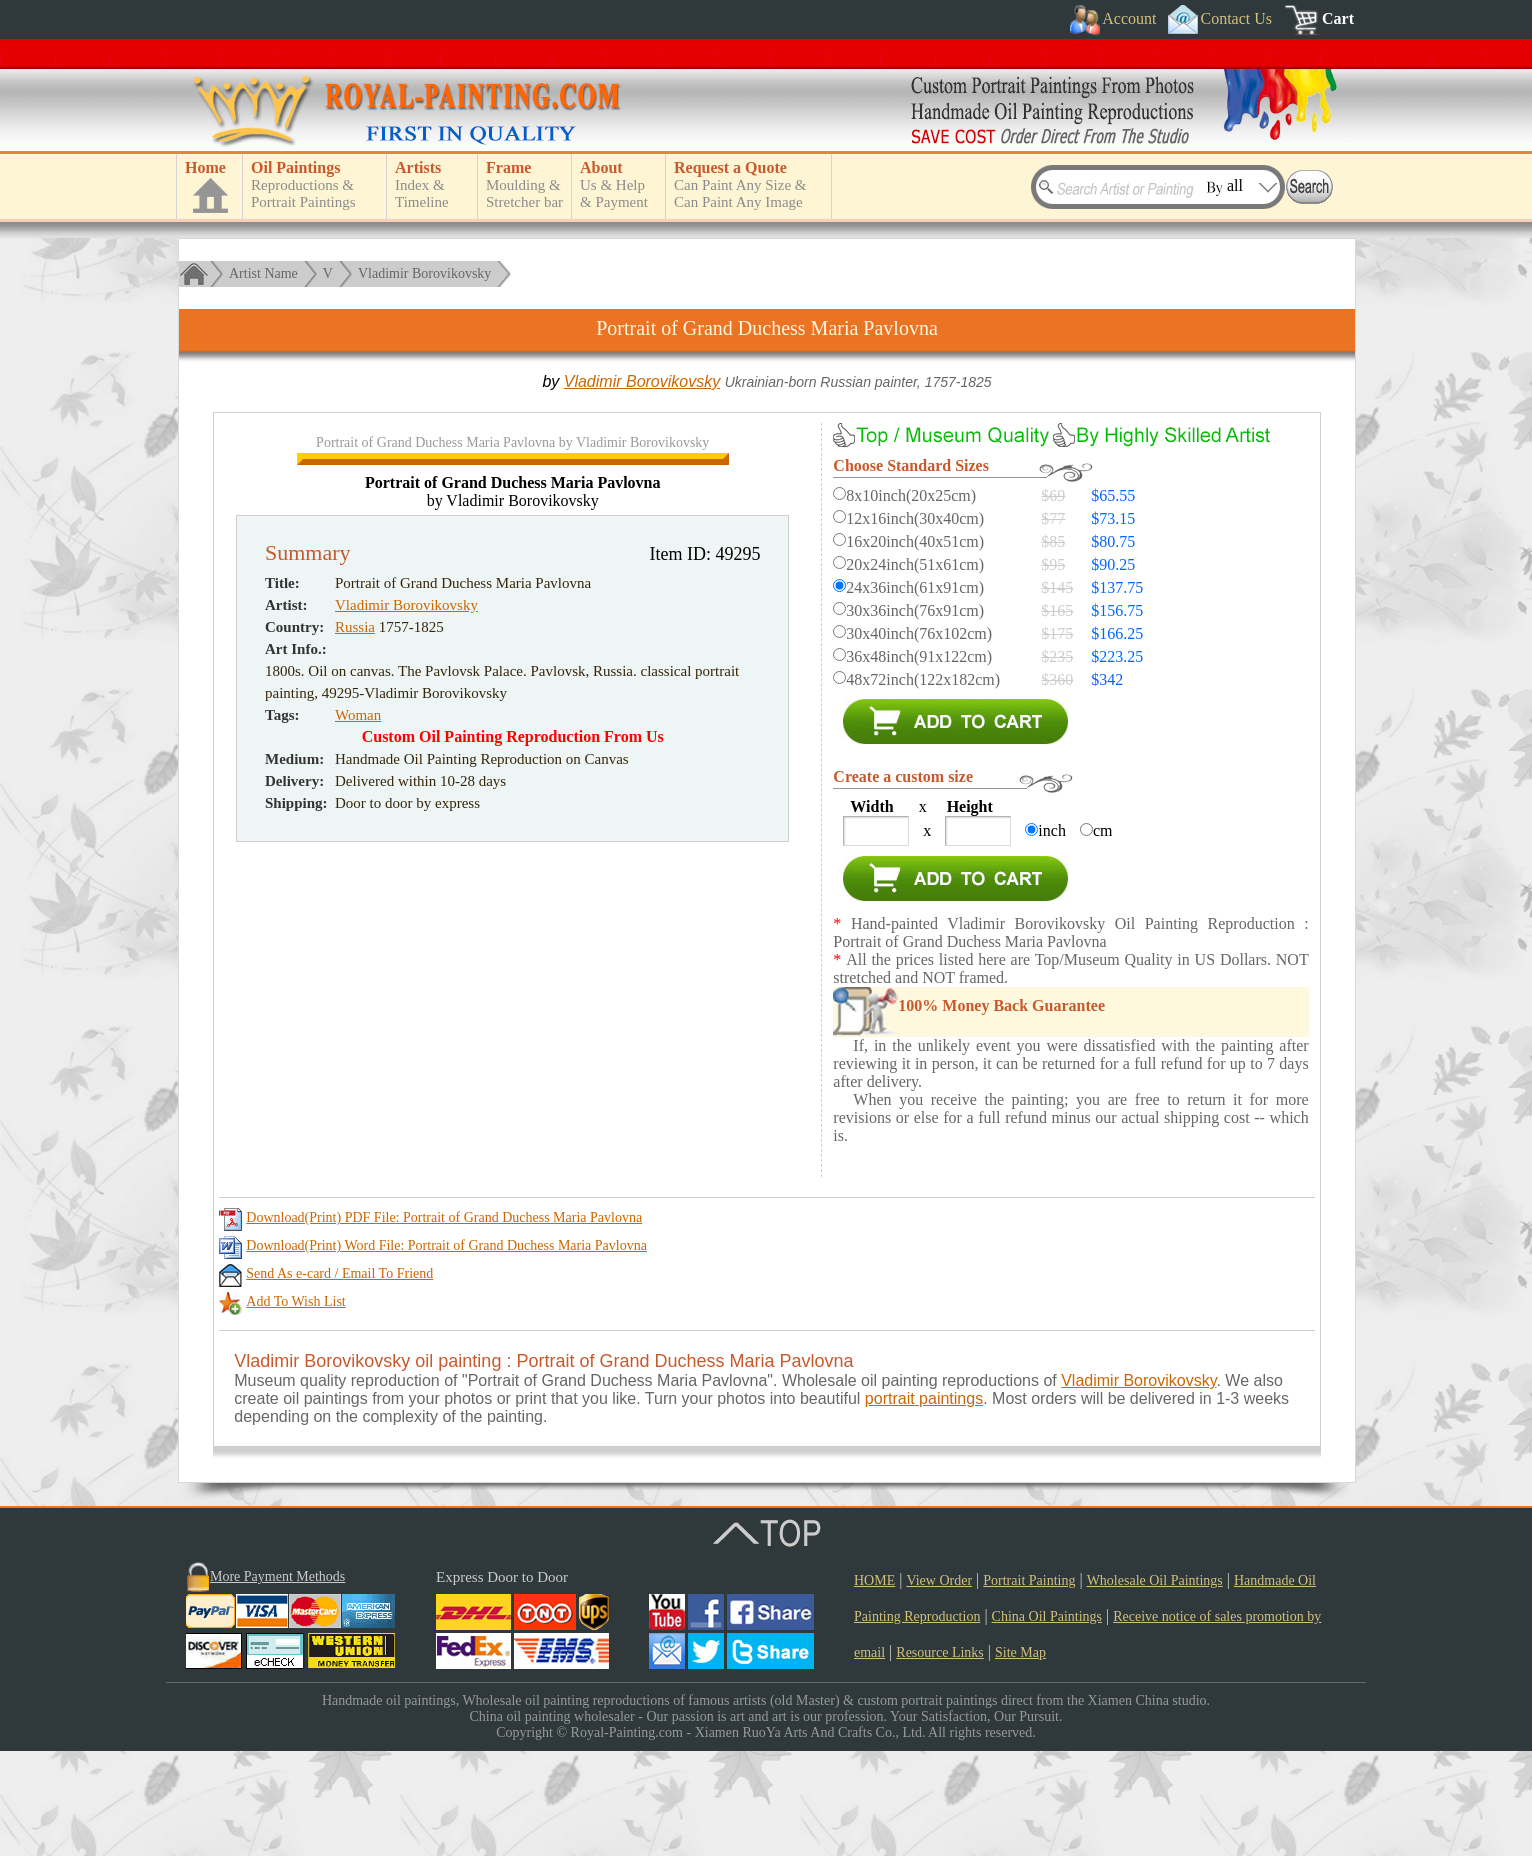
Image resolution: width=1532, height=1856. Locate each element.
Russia (355, 1045)
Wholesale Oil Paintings (1155, 1685)
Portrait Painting (1029, 1685)
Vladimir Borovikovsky (424, 273)
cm (1103, 830)
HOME (874, 1685)
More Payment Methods (277, 1681)
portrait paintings (924, 1503)
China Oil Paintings (1047, 1721)
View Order (939, 1685)
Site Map (1020, 1757)
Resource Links (939, 1757)
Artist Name (263, 273)
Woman (358, 1133)
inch (1052, 830)
